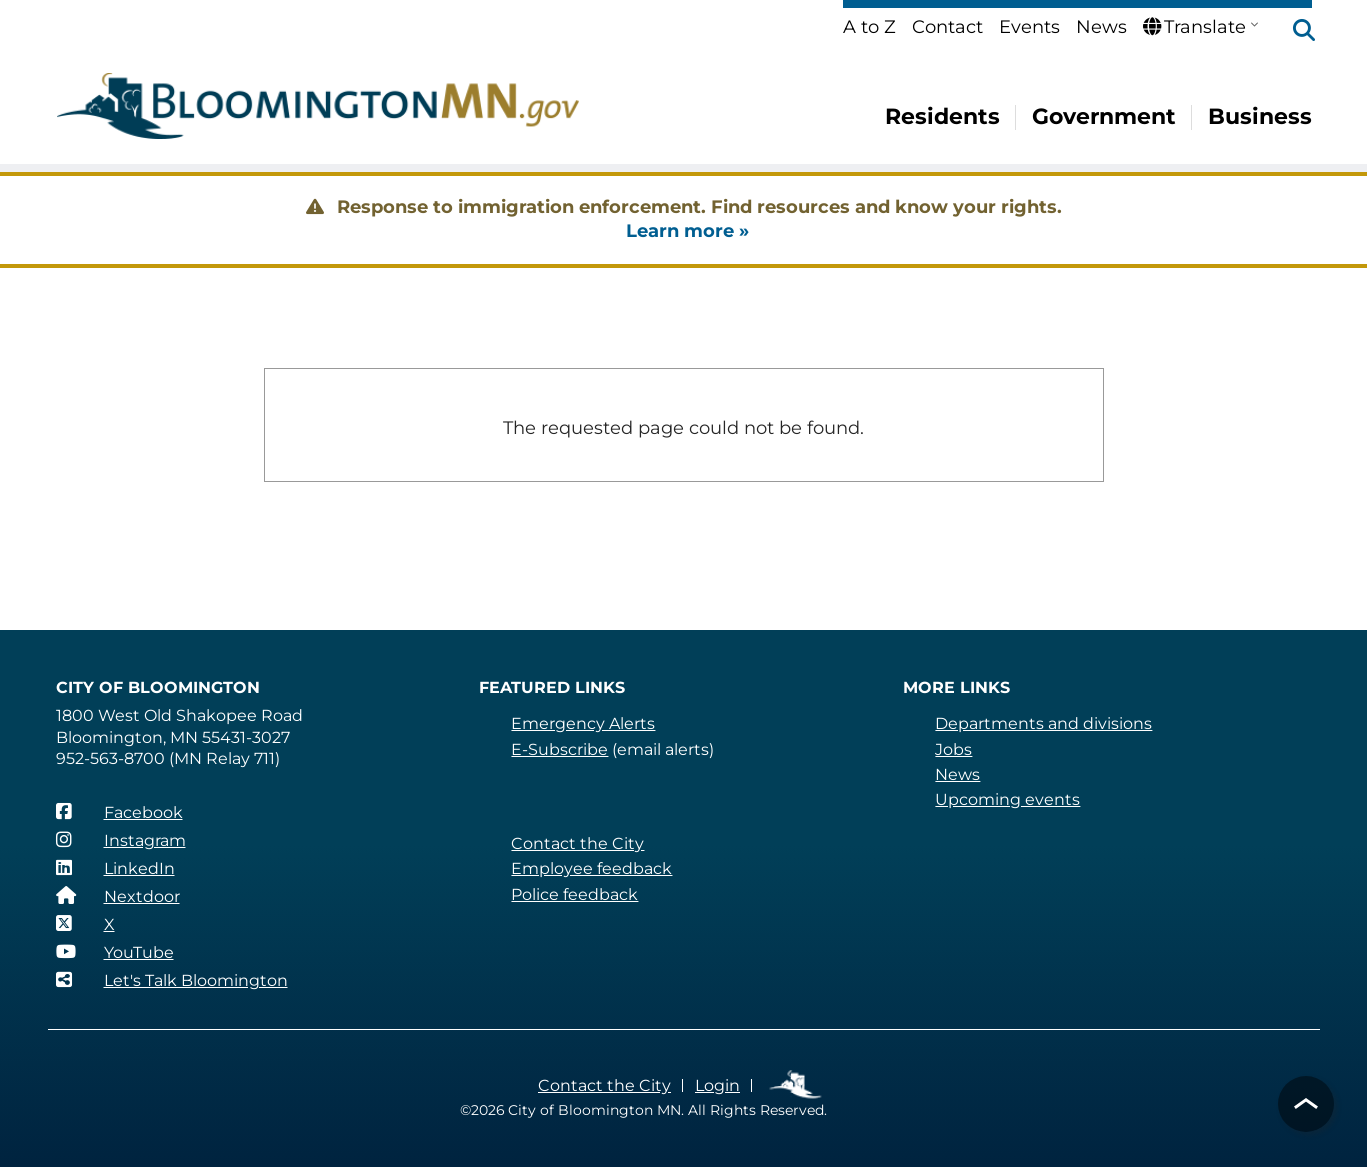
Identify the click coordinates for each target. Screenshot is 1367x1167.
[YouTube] (115, 952)
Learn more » (687, 231)
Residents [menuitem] (942, 116)
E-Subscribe (559, 749)
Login (717, 1085)
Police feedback (574, 894)
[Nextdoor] (118, 896)
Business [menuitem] (1260, 116)
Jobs (953, 749)
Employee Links (796, 1085)
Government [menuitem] (1104, 116)
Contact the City (577, 843)
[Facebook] (119, 812)
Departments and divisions (1043, 723)
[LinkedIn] (115, 868)
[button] (1294, 32)
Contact (947, 27)
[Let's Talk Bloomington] (172, 980)
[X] (85, 924)
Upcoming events (1007, 799)
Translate (1194, 27)
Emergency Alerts (583, 723)
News (1101, 27)
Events (1029, 27)
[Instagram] (121, 840)
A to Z (869, 27)
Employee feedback (591, 868)
